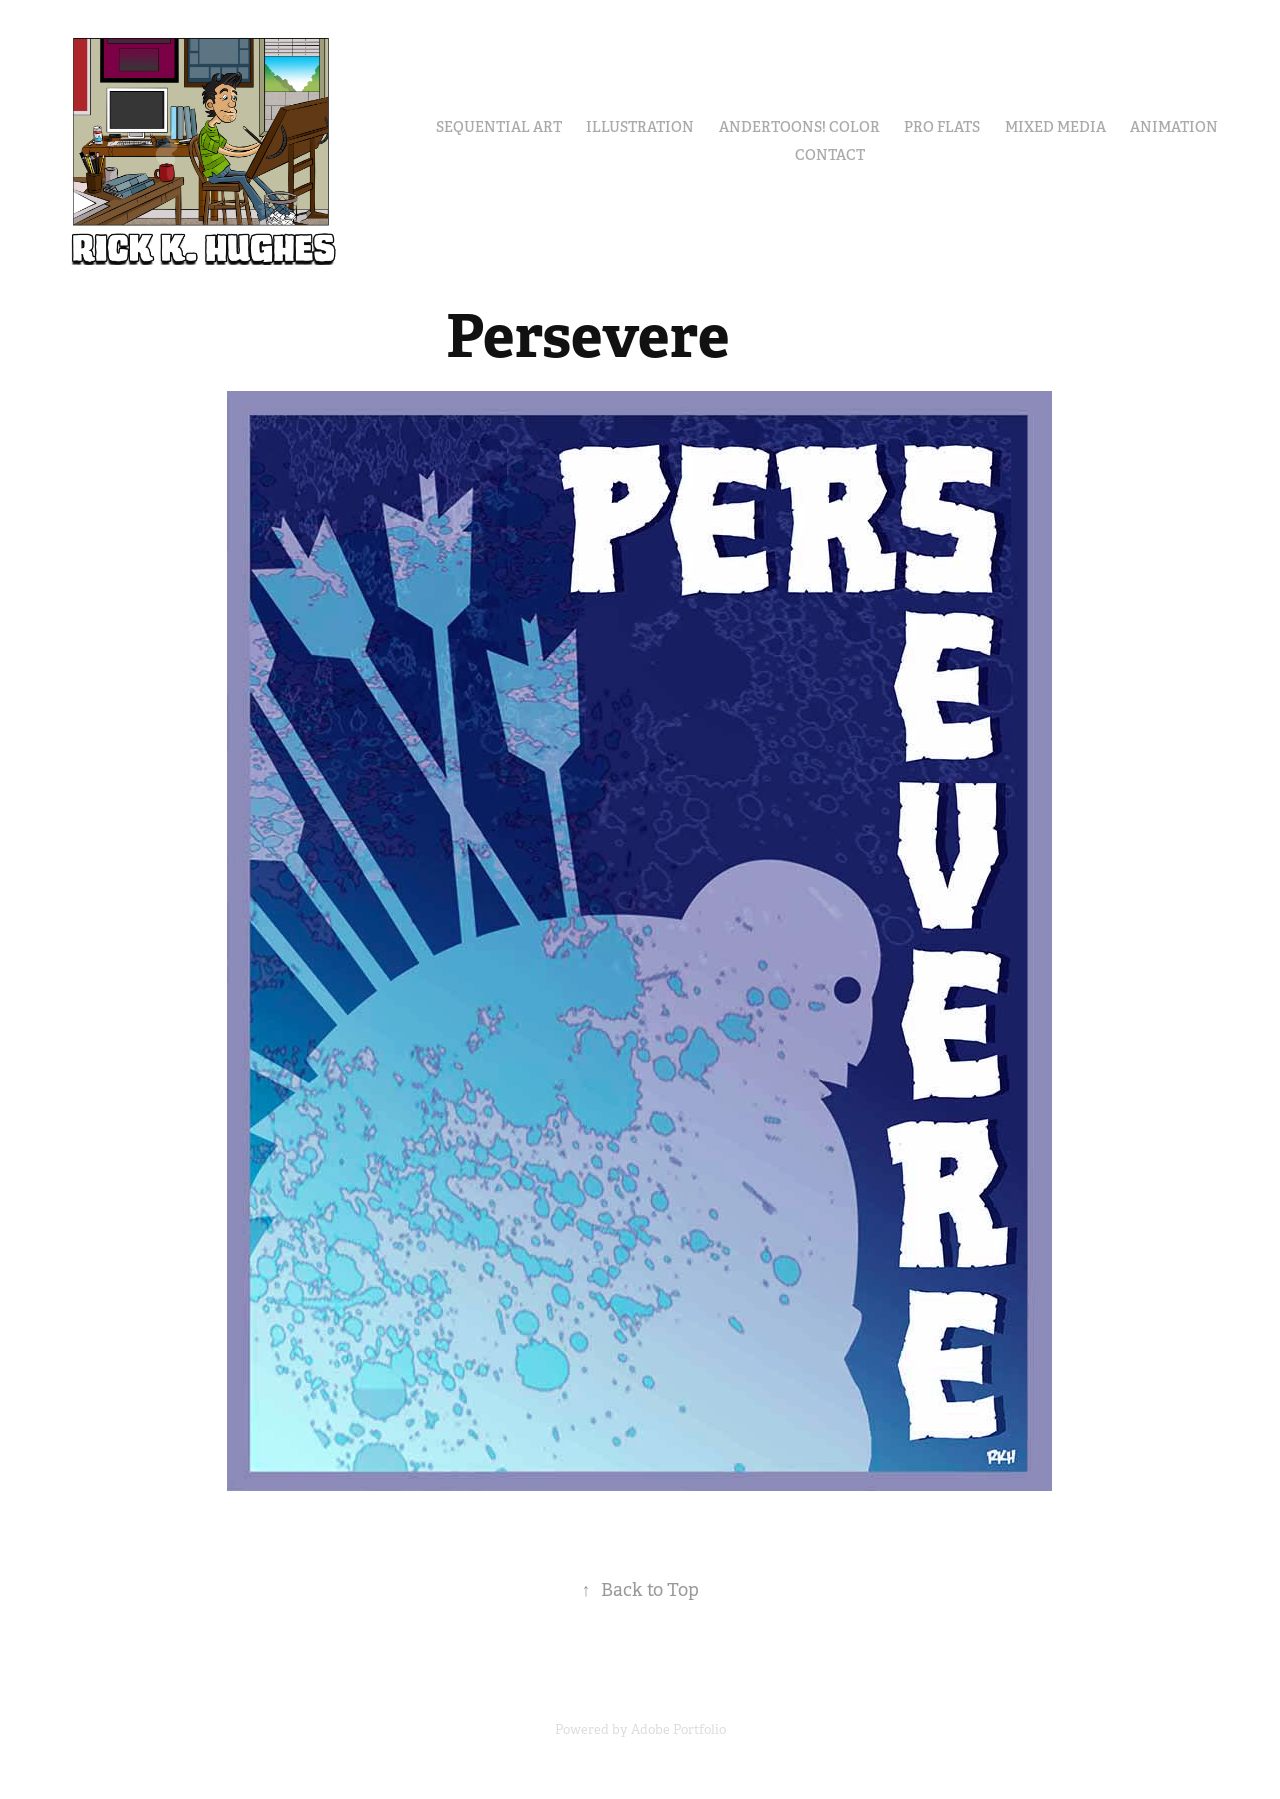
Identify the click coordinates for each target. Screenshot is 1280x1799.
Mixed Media (1055, 127)
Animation (1174, 127)
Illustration (640, 127)
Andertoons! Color (799, 127)
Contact (830, 155)
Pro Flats (942, 127)
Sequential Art (499, 127)
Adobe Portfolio (678, 1729)
